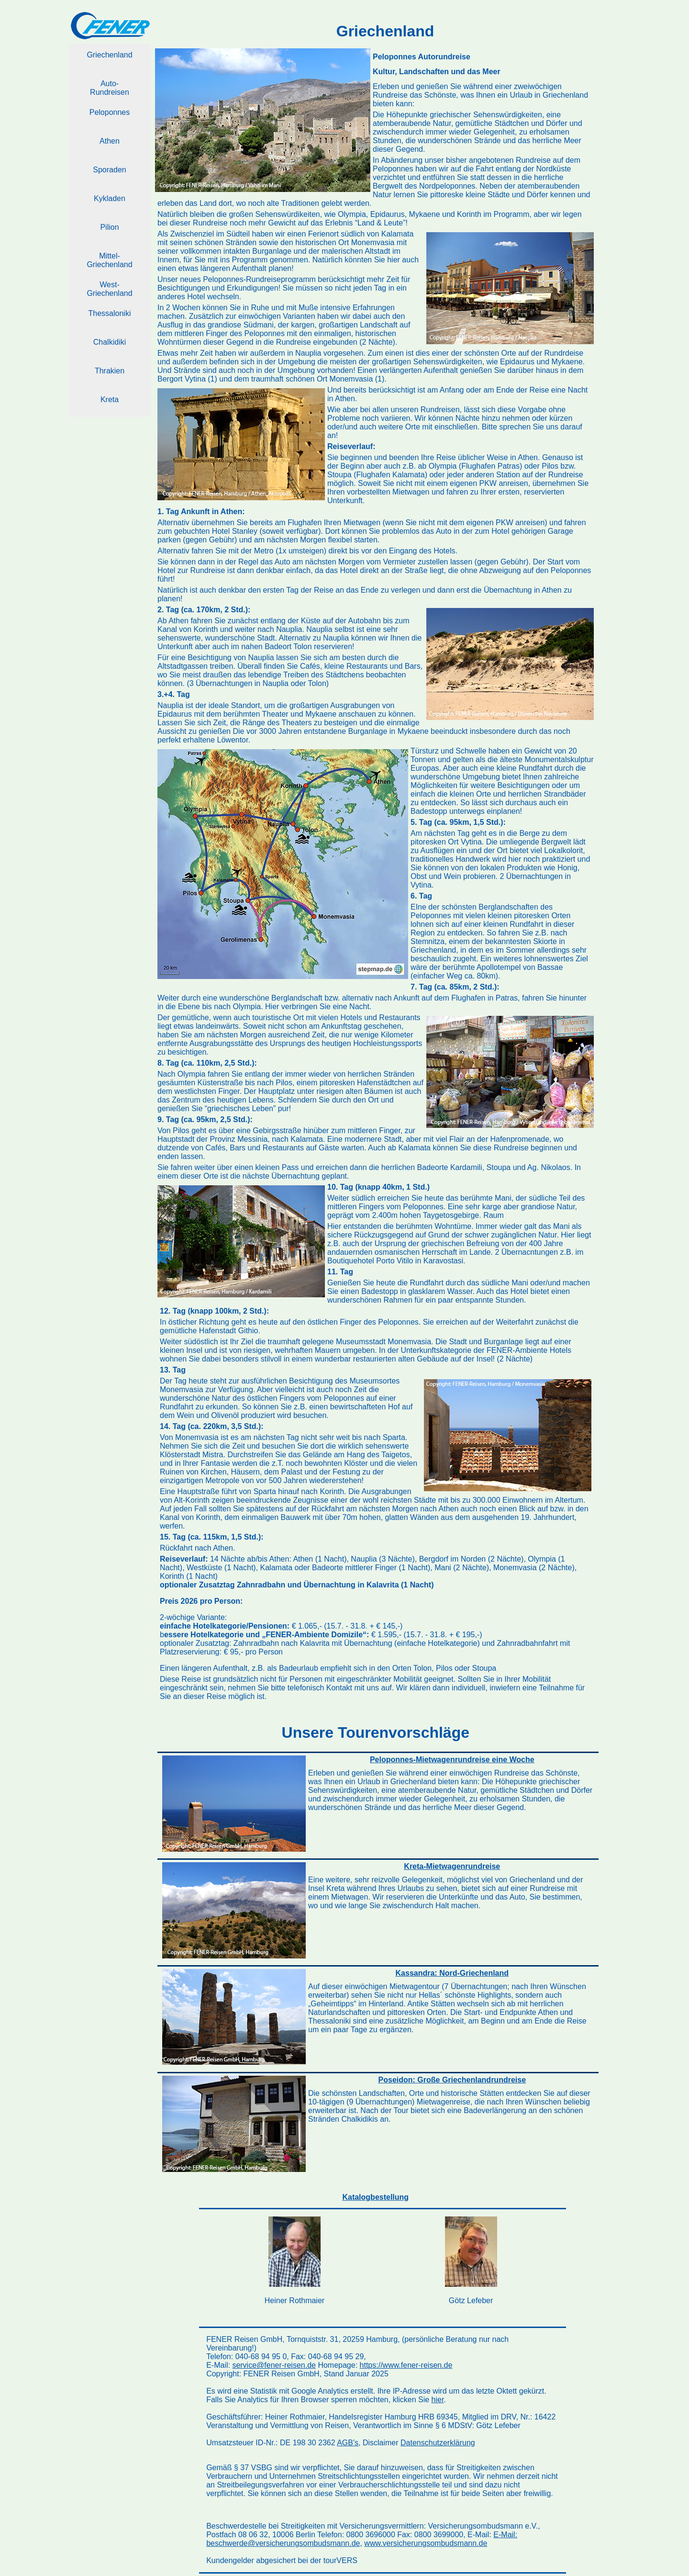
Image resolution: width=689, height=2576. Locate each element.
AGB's (347, 2443)
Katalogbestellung (375, 2197)
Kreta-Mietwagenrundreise (452, 1866)
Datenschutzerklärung (437, 2443)
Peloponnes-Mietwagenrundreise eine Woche (452, 1759)
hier (438, 2400)
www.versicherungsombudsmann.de (425, 2543)
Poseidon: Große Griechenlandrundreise (452, 2080)
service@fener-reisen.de (274, 2365)
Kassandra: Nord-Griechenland (452, 1973)
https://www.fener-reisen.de (406, 2365)
